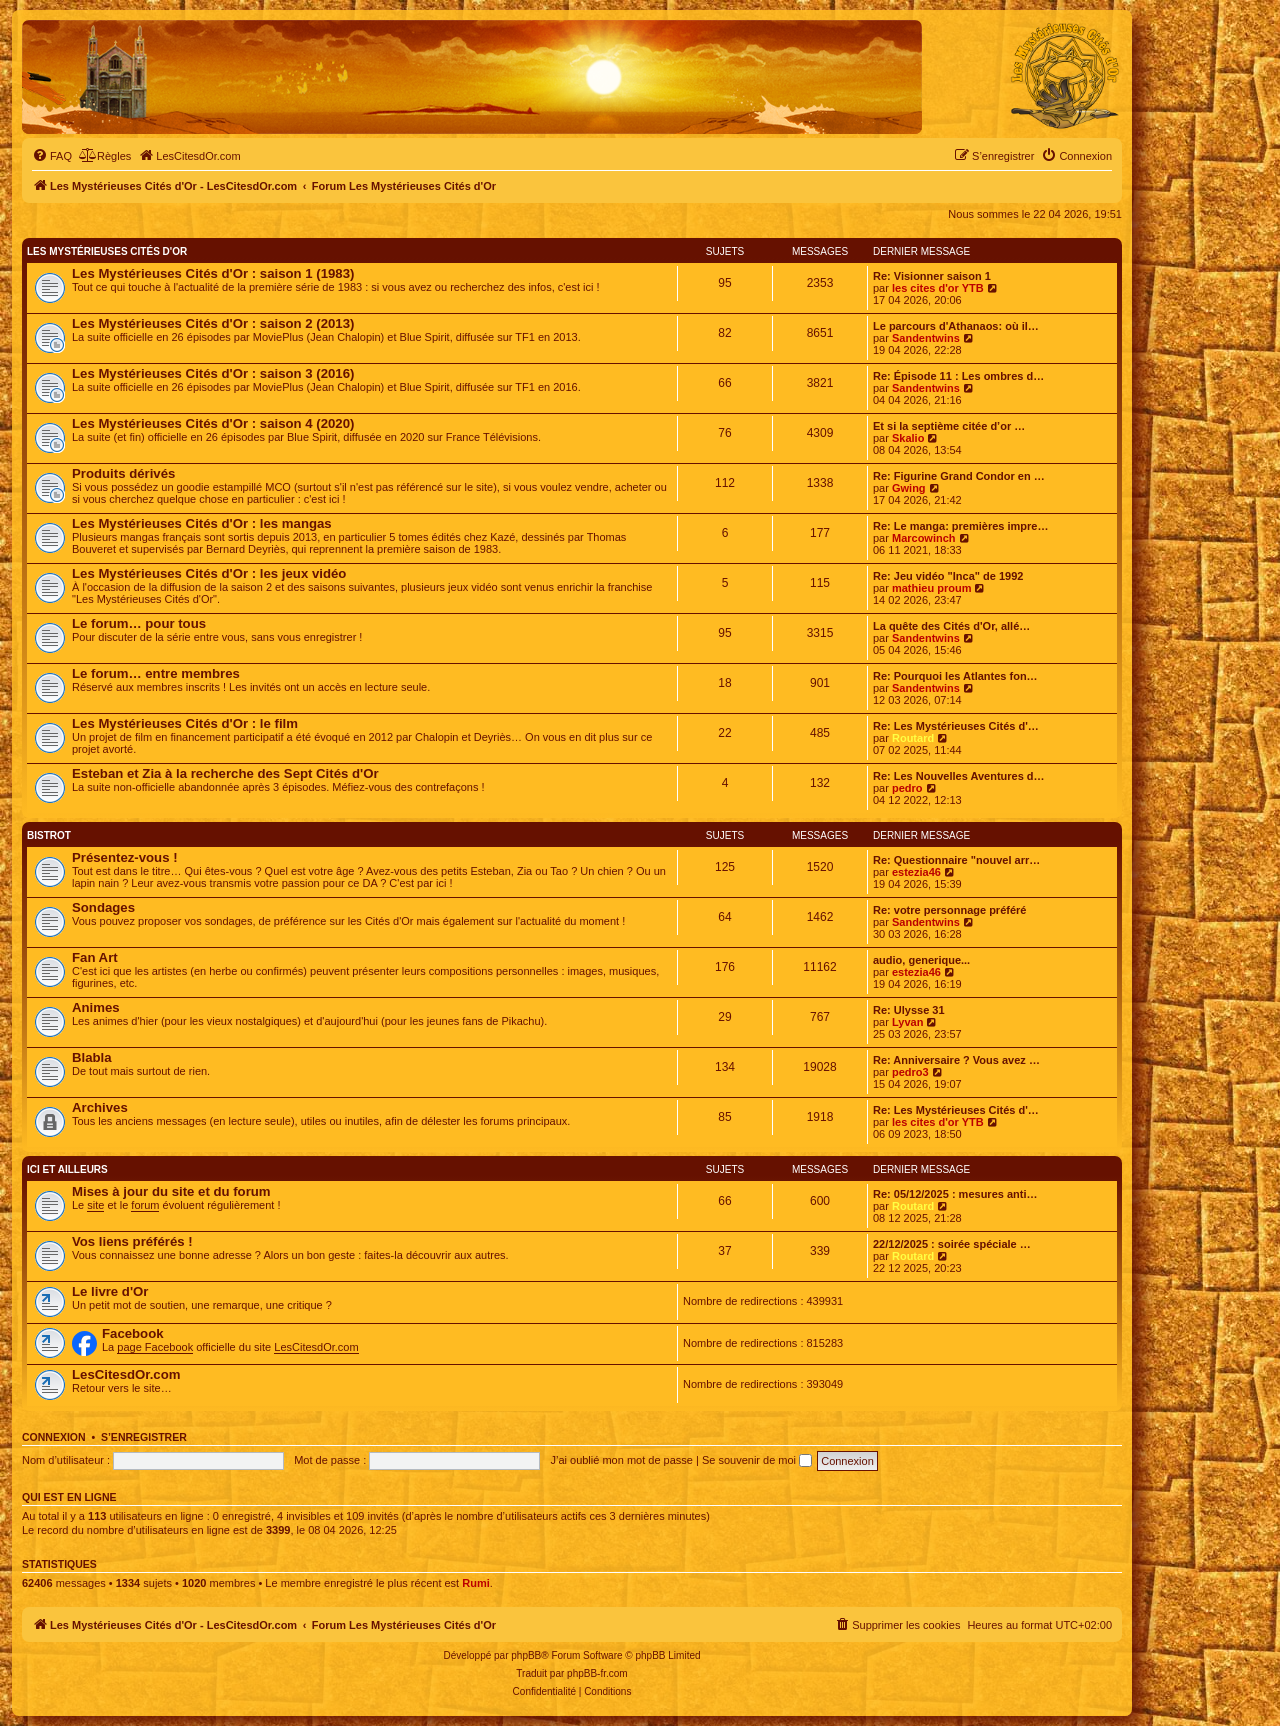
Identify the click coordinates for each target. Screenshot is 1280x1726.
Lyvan (907, 1022)
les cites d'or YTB (938, 288)
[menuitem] (52, 156)
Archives (100, 1107)
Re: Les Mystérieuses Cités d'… (956, 726)
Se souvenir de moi (757, 1460)
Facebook (133, 1333)
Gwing (909, 488)
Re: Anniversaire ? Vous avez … (956, 1060)
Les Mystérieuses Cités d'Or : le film (185, 723)
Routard (913, 738)
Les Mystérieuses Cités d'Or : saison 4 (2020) (213, 423)
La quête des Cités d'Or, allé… (951, 626)
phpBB (526, 1655)
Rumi (476, 1583)
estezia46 (916, 872)
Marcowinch (924, 538)
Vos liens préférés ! (132, 1241)
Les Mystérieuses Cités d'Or (107, 251)
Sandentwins (926, 338)
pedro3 (910, 1072)
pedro (907, 788)
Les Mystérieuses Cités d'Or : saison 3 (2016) (213, 373)
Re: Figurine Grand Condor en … (959, 476)
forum (145, 1205)
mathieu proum (931, 588)
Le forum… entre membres (156, 673)
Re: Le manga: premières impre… (960, 526)
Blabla (92, 1057)
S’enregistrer (144, 1437)
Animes (96, 1007)
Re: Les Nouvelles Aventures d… (959, 776)
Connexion (54, 1437)
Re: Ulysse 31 (909, 1010)
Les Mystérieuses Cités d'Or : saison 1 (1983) (213, 273)
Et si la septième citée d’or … (949, 426)
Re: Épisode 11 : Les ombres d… (958, 376)
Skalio (908, 438)
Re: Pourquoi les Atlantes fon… (955, 676)
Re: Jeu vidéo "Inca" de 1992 (948, 576)
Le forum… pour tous (139, 623)
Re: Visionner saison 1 (932, 276)
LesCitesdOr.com (316, 1347)
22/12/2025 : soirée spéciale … (952, 1244)
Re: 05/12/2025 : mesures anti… (955, 1194)
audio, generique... (921, 960)
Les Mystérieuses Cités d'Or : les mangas (202, 523)
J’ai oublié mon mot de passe (621, 1460)
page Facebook (155, 1347)
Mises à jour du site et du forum (171, 1191)
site (95, 1205)
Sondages (103, 907)
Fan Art (95, 957)
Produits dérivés (123, 473)
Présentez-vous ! (125, 857)
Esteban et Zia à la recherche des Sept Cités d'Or (225, 773)
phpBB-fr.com (597, 1673)
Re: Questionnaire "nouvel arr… (956, 860)
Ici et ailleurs (67, 1169)
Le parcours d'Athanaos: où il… (956, 326)
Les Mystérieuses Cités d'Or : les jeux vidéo (209, 573)
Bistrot (49, 835)
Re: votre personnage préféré (949, 910)
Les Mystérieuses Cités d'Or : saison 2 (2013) (213, 323)
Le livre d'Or (110, 1291)
